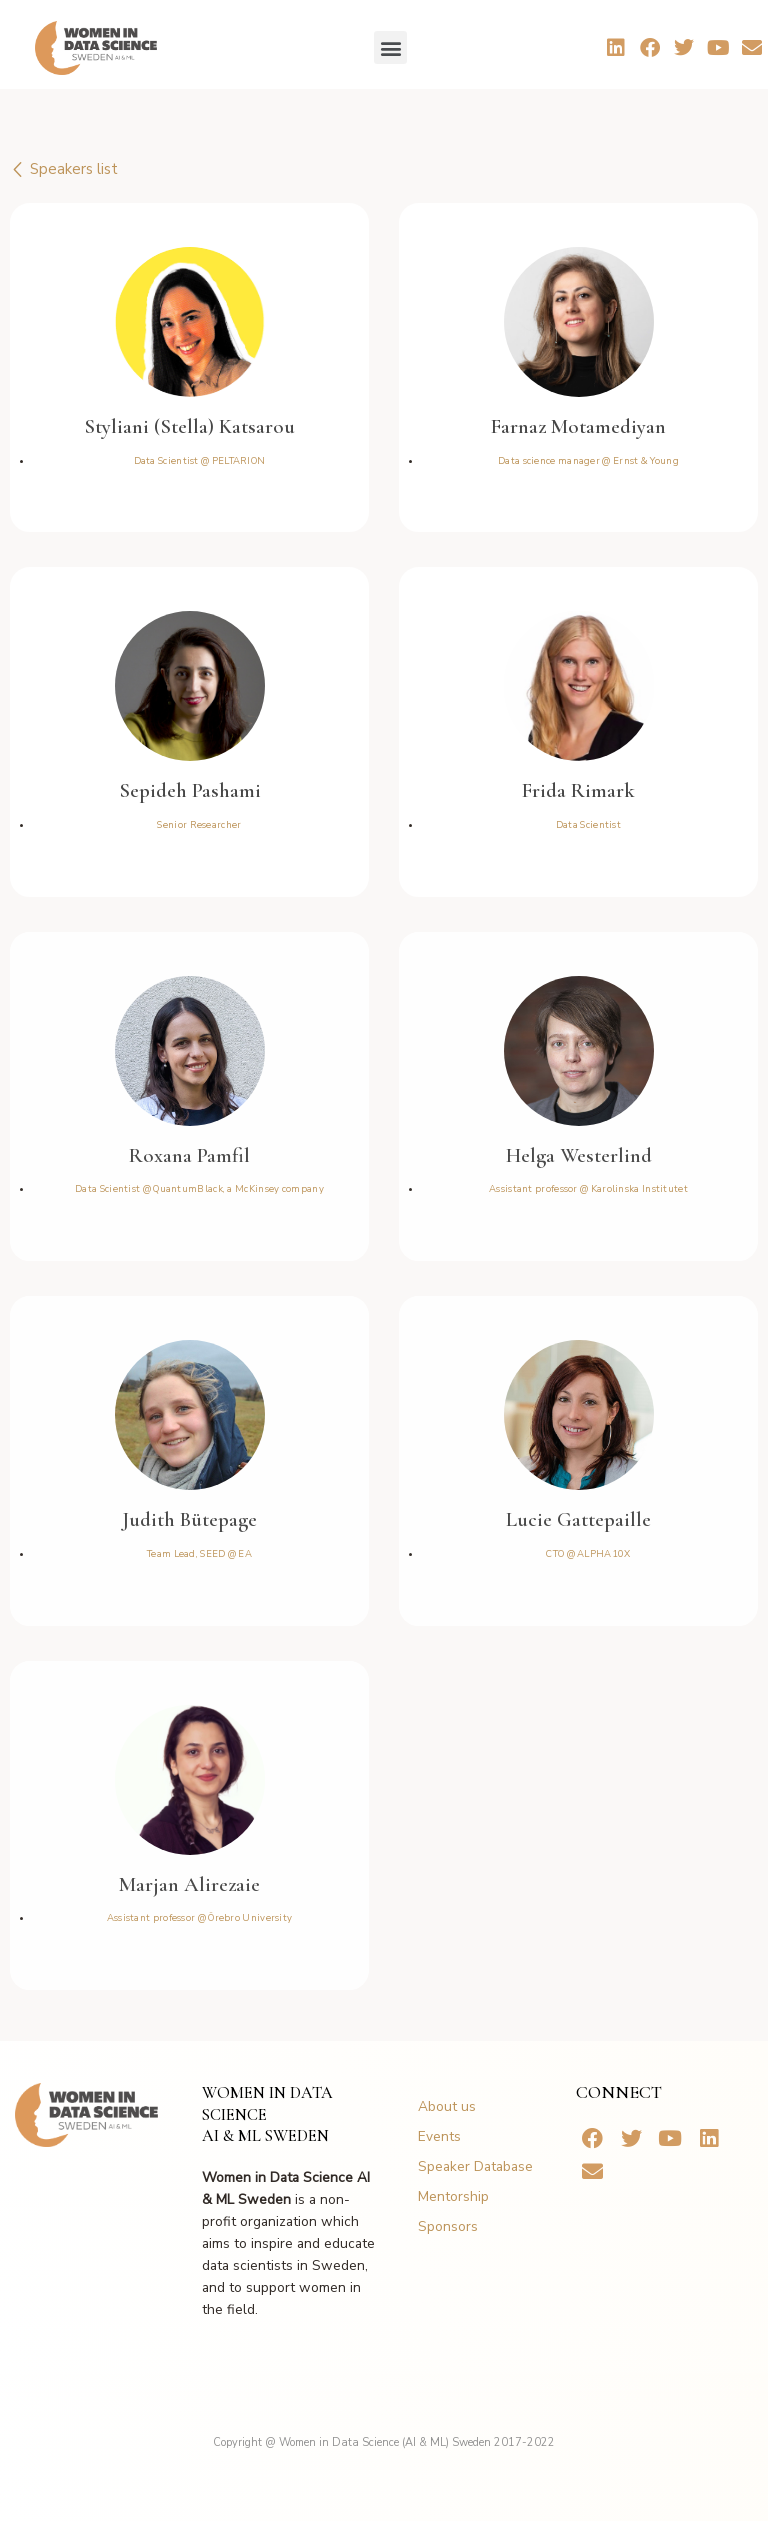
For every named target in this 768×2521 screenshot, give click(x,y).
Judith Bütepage (189, 1519)
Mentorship (453, 2196)
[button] (390, 47)
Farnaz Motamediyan (578, 426)
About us (447, 2106)
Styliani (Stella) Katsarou (189, 426)
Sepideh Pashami (190, 790)
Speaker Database (475, 2166)
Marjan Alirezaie (189, 1884)
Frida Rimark (578, 790)
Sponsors (448, 2226)
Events (439, 2136)
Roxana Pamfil (189, 1155)
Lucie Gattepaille (578, 1519)
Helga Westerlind (579, 1155)
